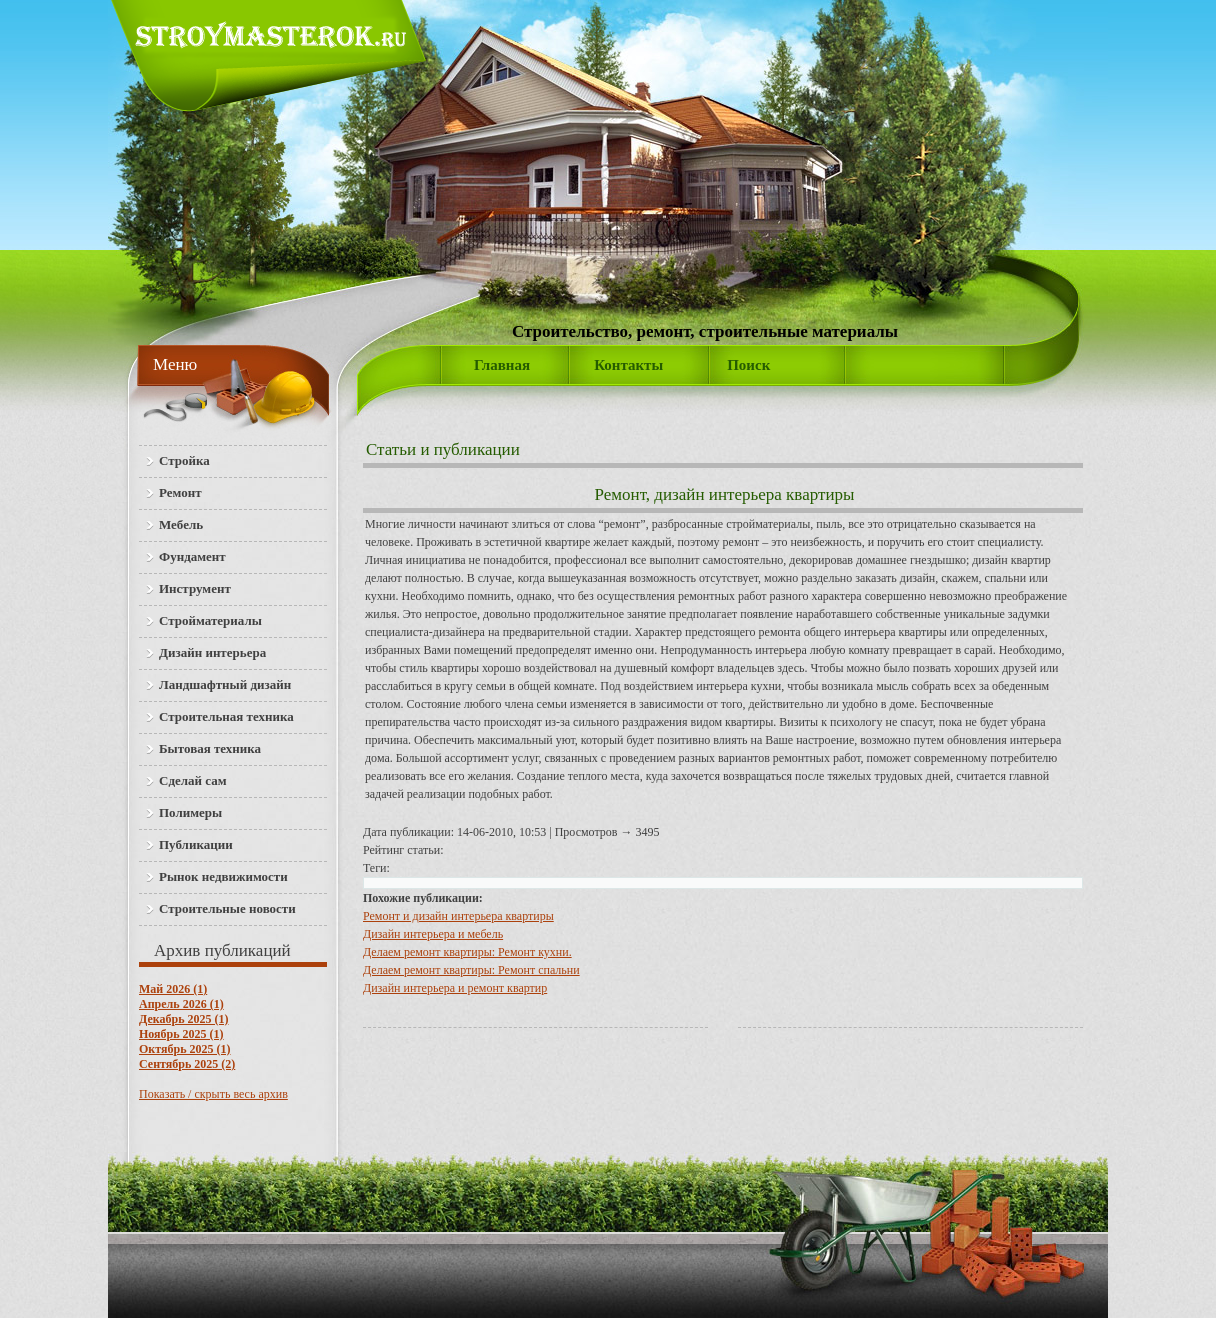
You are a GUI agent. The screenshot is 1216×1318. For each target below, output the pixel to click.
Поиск (748, 365)
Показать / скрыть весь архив (213, 1094)
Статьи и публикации (443, 449)
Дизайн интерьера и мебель (433, 934)
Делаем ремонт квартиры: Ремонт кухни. (467, 952)
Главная (502, 365)
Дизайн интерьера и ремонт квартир (455, 988)
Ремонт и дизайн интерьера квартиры (458, 916)
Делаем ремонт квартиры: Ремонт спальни (471, 970)
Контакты (628, 365)
